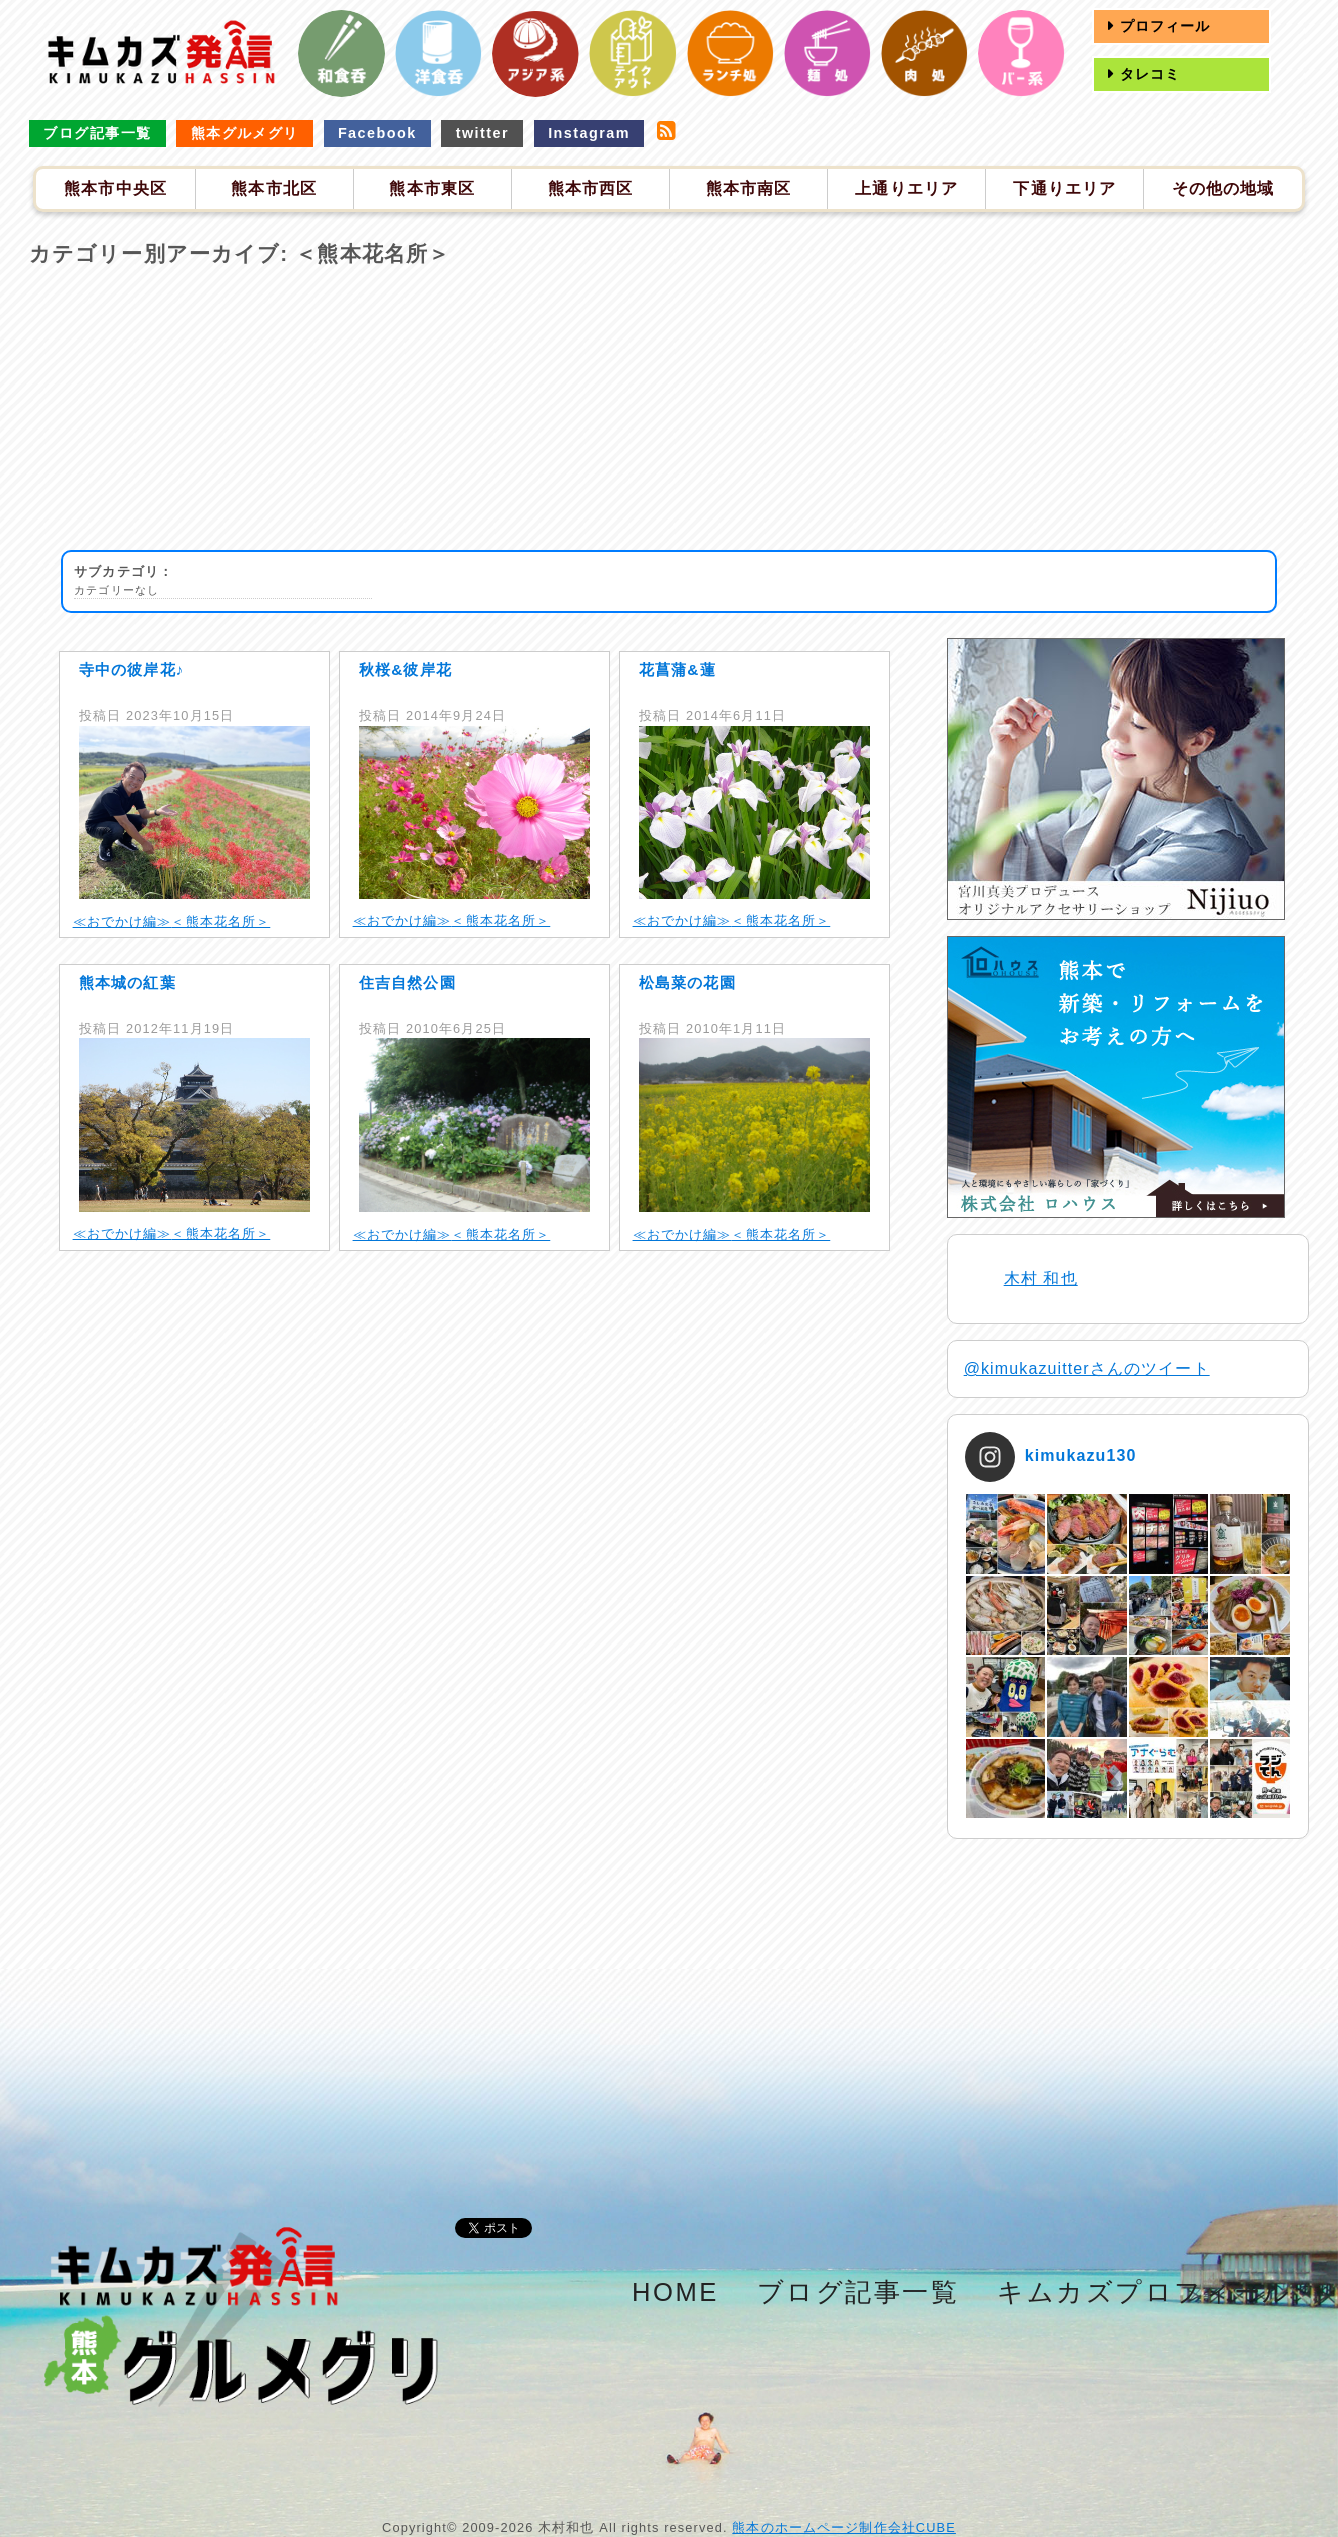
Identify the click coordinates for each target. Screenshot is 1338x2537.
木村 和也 (1041, 1278)
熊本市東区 (432, 188)
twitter (482, 133)
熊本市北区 (274, 188)
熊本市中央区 (115, 188)
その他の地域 (1223, 188)
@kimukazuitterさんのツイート (1087, 1368)
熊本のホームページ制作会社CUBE (844, 2527)
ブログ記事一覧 (97, 133)
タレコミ (1147, 74)
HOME (675, 2292)
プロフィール (1162, 26)
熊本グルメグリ (245, 133)
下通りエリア (1064, 188)
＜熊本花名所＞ (220, 921)
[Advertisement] (669, 410)
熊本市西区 (591, 188)
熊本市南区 (749, 188)
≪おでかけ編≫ (122, 921)
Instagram (589, 133)
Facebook (377, 133)
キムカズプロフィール (1144, 2292)
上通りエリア (906, 188)
